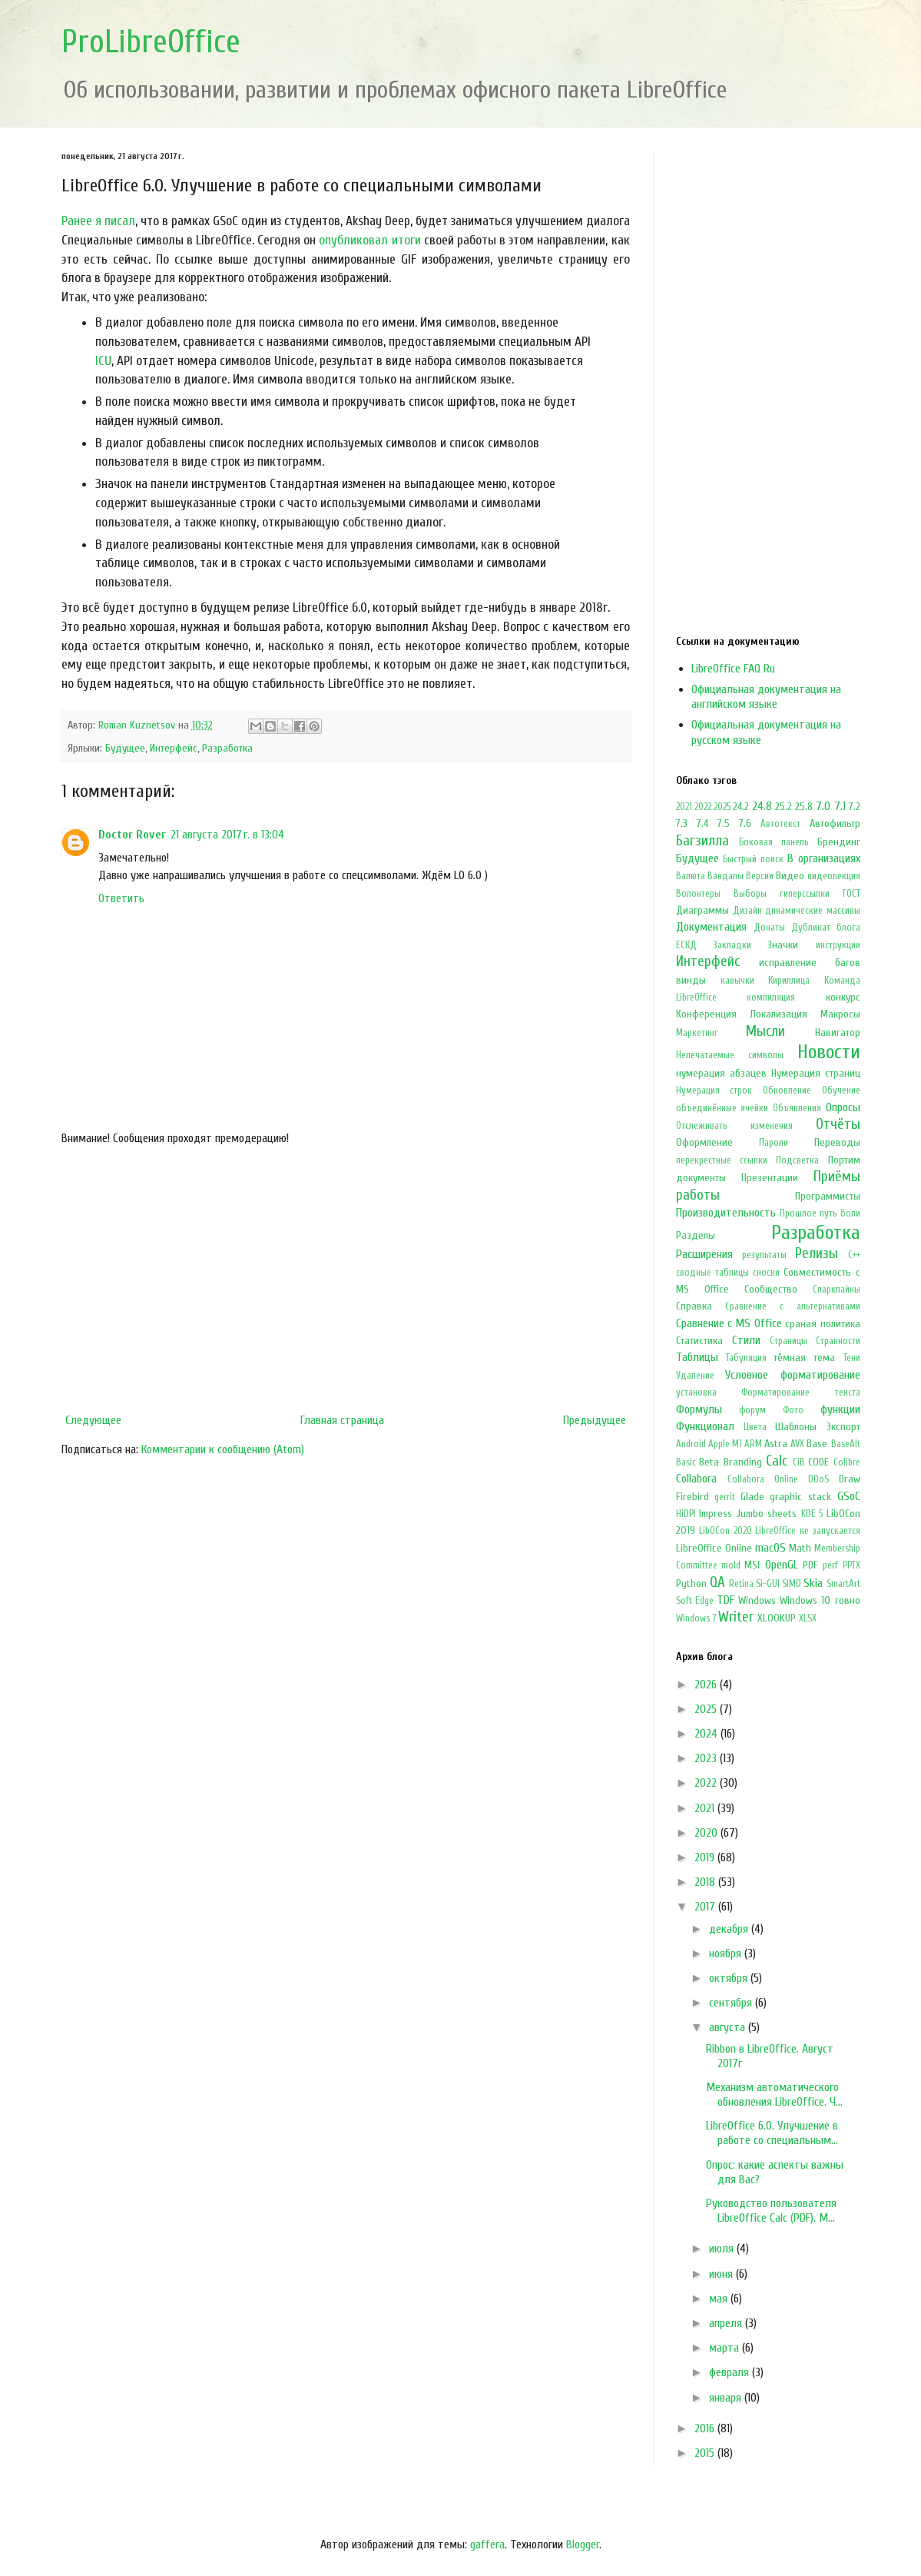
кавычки (737, 980)
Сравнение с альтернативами (792, 1306)
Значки (782, 944)
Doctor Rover (132, 835)
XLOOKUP (776, 1618)
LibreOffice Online (714, 1548)
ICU (103, 361)
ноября (726, 1953)
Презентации (769, 1177)
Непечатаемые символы (730, 1055)
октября (729, 1978)
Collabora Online (762, 1479)
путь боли (840, 1213)
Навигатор (837, 1032)
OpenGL (781, 1565)
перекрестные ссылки (721, 1160)
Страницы (788, 1341)
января (726, 2398)
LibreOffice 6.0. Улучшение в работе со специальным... (772, 2133)
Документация (711, 927)
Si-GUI (768, 1583)
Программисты (827, 1196)
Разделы (695, 1235)
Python (691, 1583)
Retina (741, 1583)
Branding (743, 1462)
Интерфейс (173, 748)
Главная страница (342, 1420)
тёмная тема (804, 1357)
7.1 (840, 806)
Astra (775, 1443)
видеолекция (833, 876)
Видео (790, 875)
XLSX (808, 1618)
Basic (686, 1462)
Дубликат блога (825, 927)
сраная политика (822, 1323)
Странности (838, 1341)
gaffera (487, 2544)
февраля (730, 2372)
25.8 (804, 806)
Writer (736, 1616)
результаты (764, 1255)
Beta (709, 1462)
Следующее (93, 1420)
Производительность (726, 1213)
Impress (715, 1513)
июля (723, 2249)
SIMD (791, 1583)
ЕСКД (686, 945)
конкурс (843, 997)
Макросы (840, 1014)
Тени (851, 1358)
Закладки (732, 945)
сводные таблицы (712, 1272)
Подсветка (797, 1160)
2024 (707, 1734)
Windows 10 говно (820, 1600)
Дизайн (747, 910)
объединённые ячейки (722, 1108)
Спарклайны (836, 1289)
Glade (752, 1496)
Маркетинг (697, 1032)
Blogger (582, 2544)
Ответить (121, 898)
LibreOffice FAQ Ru (733, 669)
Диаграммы (702, 910)
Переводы (837, 1142)
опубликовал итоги (369, 240)
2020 (707, 1833)
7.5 (723, 823)
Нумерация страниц (815, 1073)
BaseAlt (845, 1444)
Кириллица (789, 980)
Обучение (841, 1090)
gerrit (724, 1497)
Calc (776, 1460)
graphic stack (800, 1496)
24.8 (762, 806)
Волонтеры (698, 893)
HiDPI (686, 1514)
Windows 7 (696, 1618)
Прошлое (798, 1213)
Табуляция (746, 1358)
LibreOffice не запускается (807, 1530)
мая (720, 2298)
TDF (725, 1600)
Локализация (778, 1014)
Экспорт (843, 1426)
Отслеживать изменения (734, 1125)
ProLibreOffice (150, 42)
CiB (799, 1462)
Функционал (705, 1426)
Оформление (704, 1142)
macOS (770, 1548)
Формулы (699, 1409)
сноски (766, 1272)
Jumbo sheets (767, 1513)
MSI (752, 1565)
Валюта (690, 876)
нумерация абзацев (721, 1073)
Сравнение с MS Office (729, 1323)
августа (728, 2027)
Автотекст (780, 823)
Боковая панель (774, 842)
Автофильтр (835, 823)
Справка (694, 1306)
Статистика (699, 1340)
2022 (702, 807)
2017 (706, 1907)
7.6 (745, 823)
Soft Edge (695, 1600)
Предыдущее (594, 1420)
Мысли (765, 1031)
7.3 (681, 823)
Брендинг (838, 841)
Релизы (816, 1253)
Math (800, 1548)
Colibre (846, 1462)
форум (752, 1410)
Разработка (227, 748)
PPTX (851, 1565)
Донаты (769, 927)
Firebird (692, 1496)
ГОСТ (851, 893)
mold (730, 1565)
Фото (793, 1410)
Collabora (696, 1479)
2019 (705, 1857)
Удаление (695, 1375)
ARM (753, 1444)
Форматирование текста (800, 1392)
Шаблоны (796, 1426)
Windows (757, 1600)
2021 (684, 807)
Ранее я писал (98, 221)
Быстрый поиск (753, 859)
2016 (705, 2428)
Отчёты (838, 1124)
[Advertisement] (345, 1279)
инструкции (838, 945)
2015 (705, 2453)
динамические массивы (812, 910)
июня (722, 2274)
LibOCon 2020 (725, 1530)
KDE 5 (812, 1514)
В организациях (823, 858)
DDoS (818, 1479)
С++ (854, 1255)
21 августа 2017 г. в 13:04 (227, 835)
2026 (707, 1684)
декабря (730, 1929)
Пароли (773, 1142)
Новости (828, 1052)
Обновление (787, 1090)
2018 (706, 1882)
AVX (797, 1444)
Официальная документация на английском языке (766, 696)
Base (817, 1443)
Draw (849, 1479)
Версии (760, 876)
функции (840, 1409)
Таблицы (697, 1357)
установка (696, 1392)
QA (717, 1582)
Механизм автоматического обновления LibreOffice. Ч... (774, 2094)
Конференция (706, 1014)
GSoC (848, 1496)
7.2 (854, 806)
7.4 (702, 823)
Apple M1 (725, 1444)
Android (691, 1444)
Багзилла (702, 840)
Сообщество (770, 1289)
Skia (813, 1583)
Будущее (125, 748)
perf (830, 1565)
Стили (746, 1340)
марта (725, 2348)
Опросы (843, 1107)
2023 (707, 1758)
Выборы (750, 893)
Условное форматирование (792, 1375)
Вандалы (725, 876)
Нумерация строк (714, 1090)
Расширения (704, 1254)
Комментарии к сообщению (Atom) (222, 1449)
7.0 (823, 806)
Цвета (755, 1427)
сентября (732, 2003)
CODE (818, 1462)
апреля (727, 2323)
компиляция (771, 997)
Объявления (797, 1108)
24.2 (741, 806)
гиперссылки (805, 893)
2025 (722, 807)
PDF (810, 1565)
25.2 (783, 806)
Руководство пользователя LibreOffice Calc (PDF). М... (771, 2210)
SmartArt (843, 1583)
